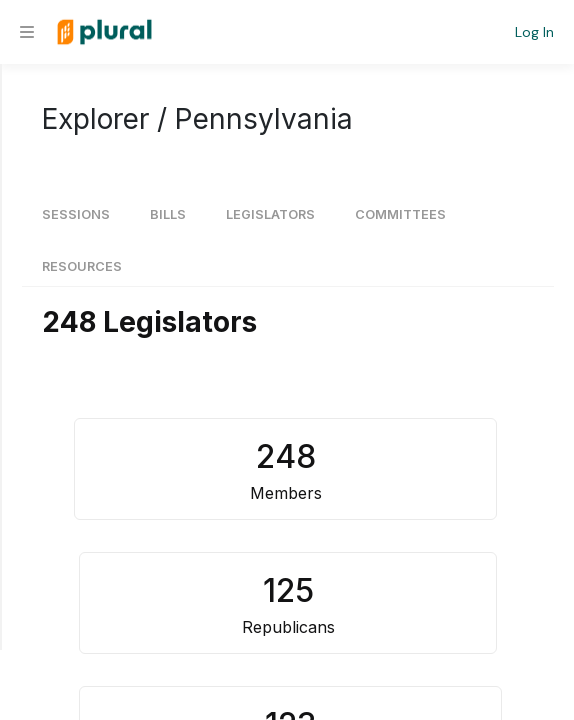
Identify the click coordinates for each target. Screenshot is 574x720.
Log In (534, 32)
